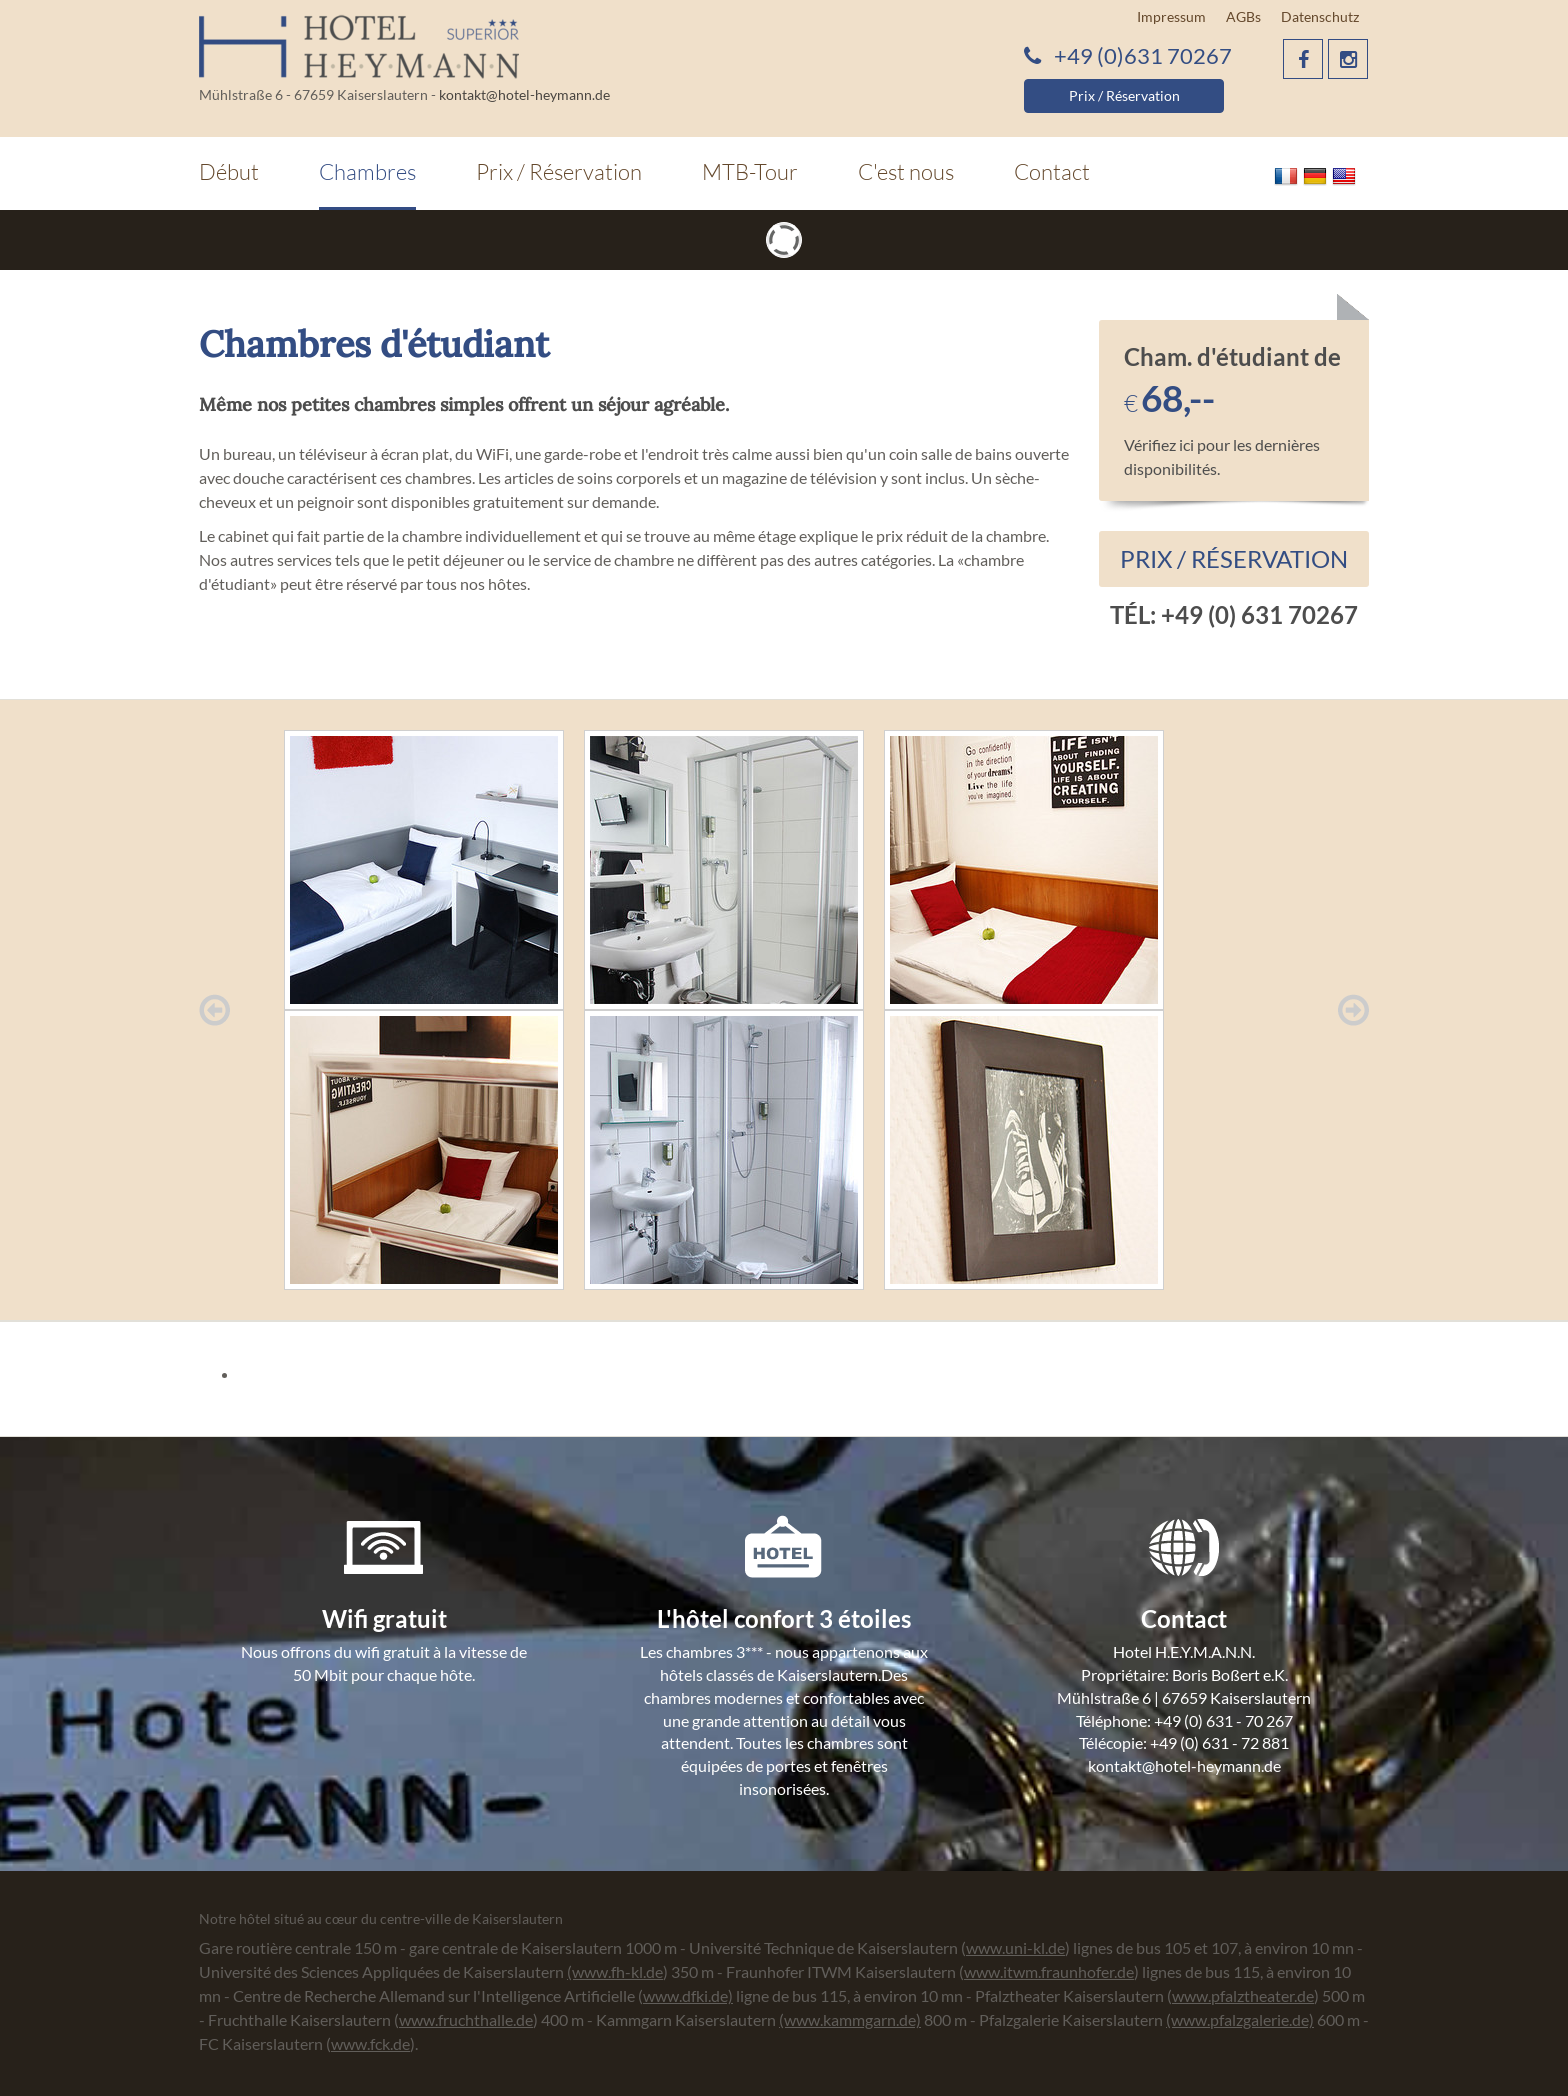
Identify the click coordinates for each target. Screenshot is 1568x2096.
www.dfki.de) (688, 1995)
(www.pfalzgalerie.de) (1240, 2019)
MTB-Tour (750, 171)
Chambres (367, 171)
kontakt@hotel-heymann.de (524, 94)
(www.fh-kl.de (615, 1971)
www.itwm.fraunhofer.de (1049, 1971)
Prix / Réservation (1124, 95)
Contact (1052, 171)
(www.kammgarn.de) (850, 2019)
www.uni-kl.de (1015, 1947)
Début (229, 171)
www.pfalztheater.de (1243, 1995)
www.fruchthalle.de (466, 2019)
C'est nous (906, 171)
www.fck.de (370, 2043)
